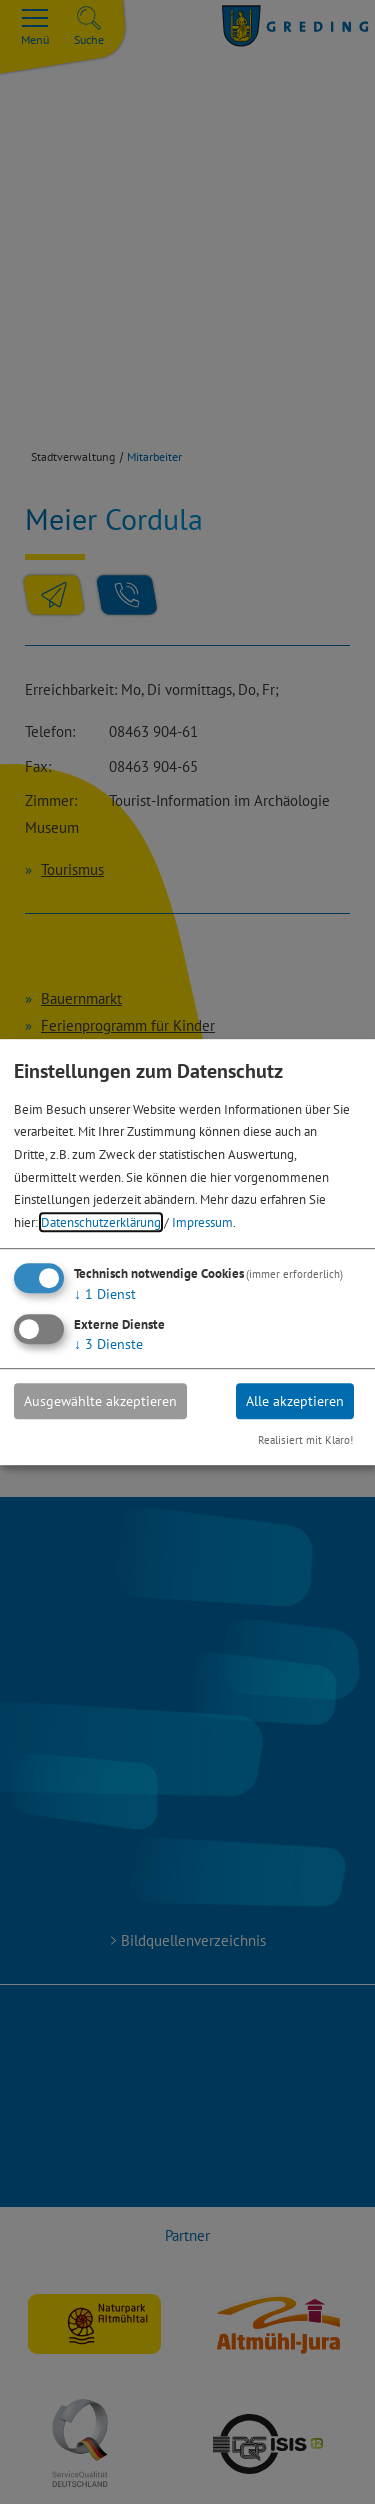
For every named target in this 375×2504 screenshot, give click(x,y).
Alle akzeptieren (295, 1401)
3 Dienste (108, 1344)
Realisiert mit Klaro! (305, 1441)
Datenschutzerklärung (101, 1222)
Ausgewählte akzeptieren (100, 1401)
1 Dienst (105, 1294)
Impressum (202, 1222)
